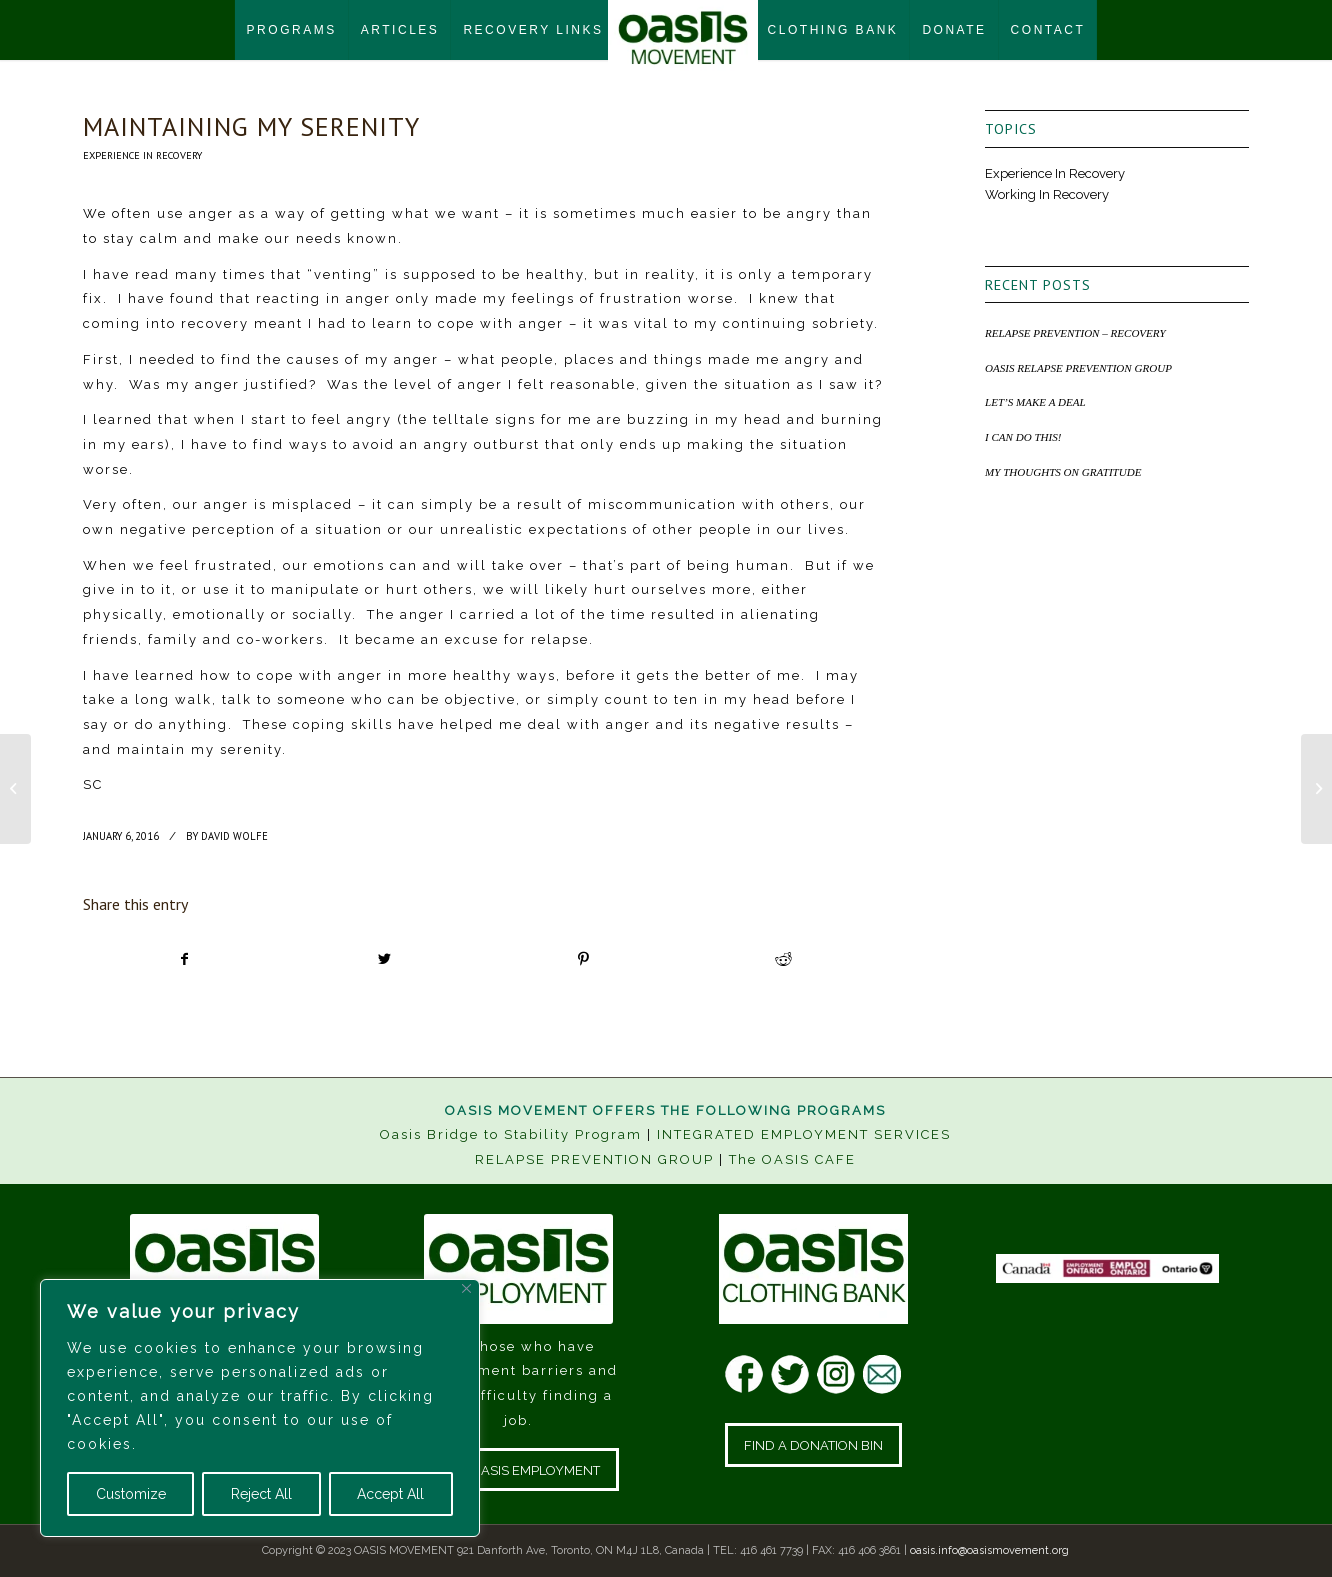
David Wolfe (234, 836)
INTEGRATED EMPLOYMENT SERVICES (804, 1134)
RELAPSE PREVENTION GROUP (594, 1159)
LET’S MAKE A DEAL (1035, 402)
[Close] (466, 1288)
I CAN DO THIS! (1023, 437)
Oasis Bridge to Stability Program (511, 1134)
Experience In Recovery (142, 155)
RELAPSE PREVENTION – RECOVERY (1075, 333)
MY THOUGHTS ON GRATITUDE (1063, 472)
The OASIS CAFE (792, 1159)
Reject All (261, 1494)
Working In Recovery (1047, 194)
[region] (260, 1408)
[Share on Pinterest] (584, 959)
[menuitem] (292, 30)
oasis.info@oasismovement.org (989, 1550)
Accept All (390, 1494)
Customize (131, 1494)
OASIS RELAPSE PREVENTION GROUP (1078, 368)
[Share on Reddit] (783, 959)
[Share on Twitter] (384, 959)
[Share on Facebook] (184, 959)
